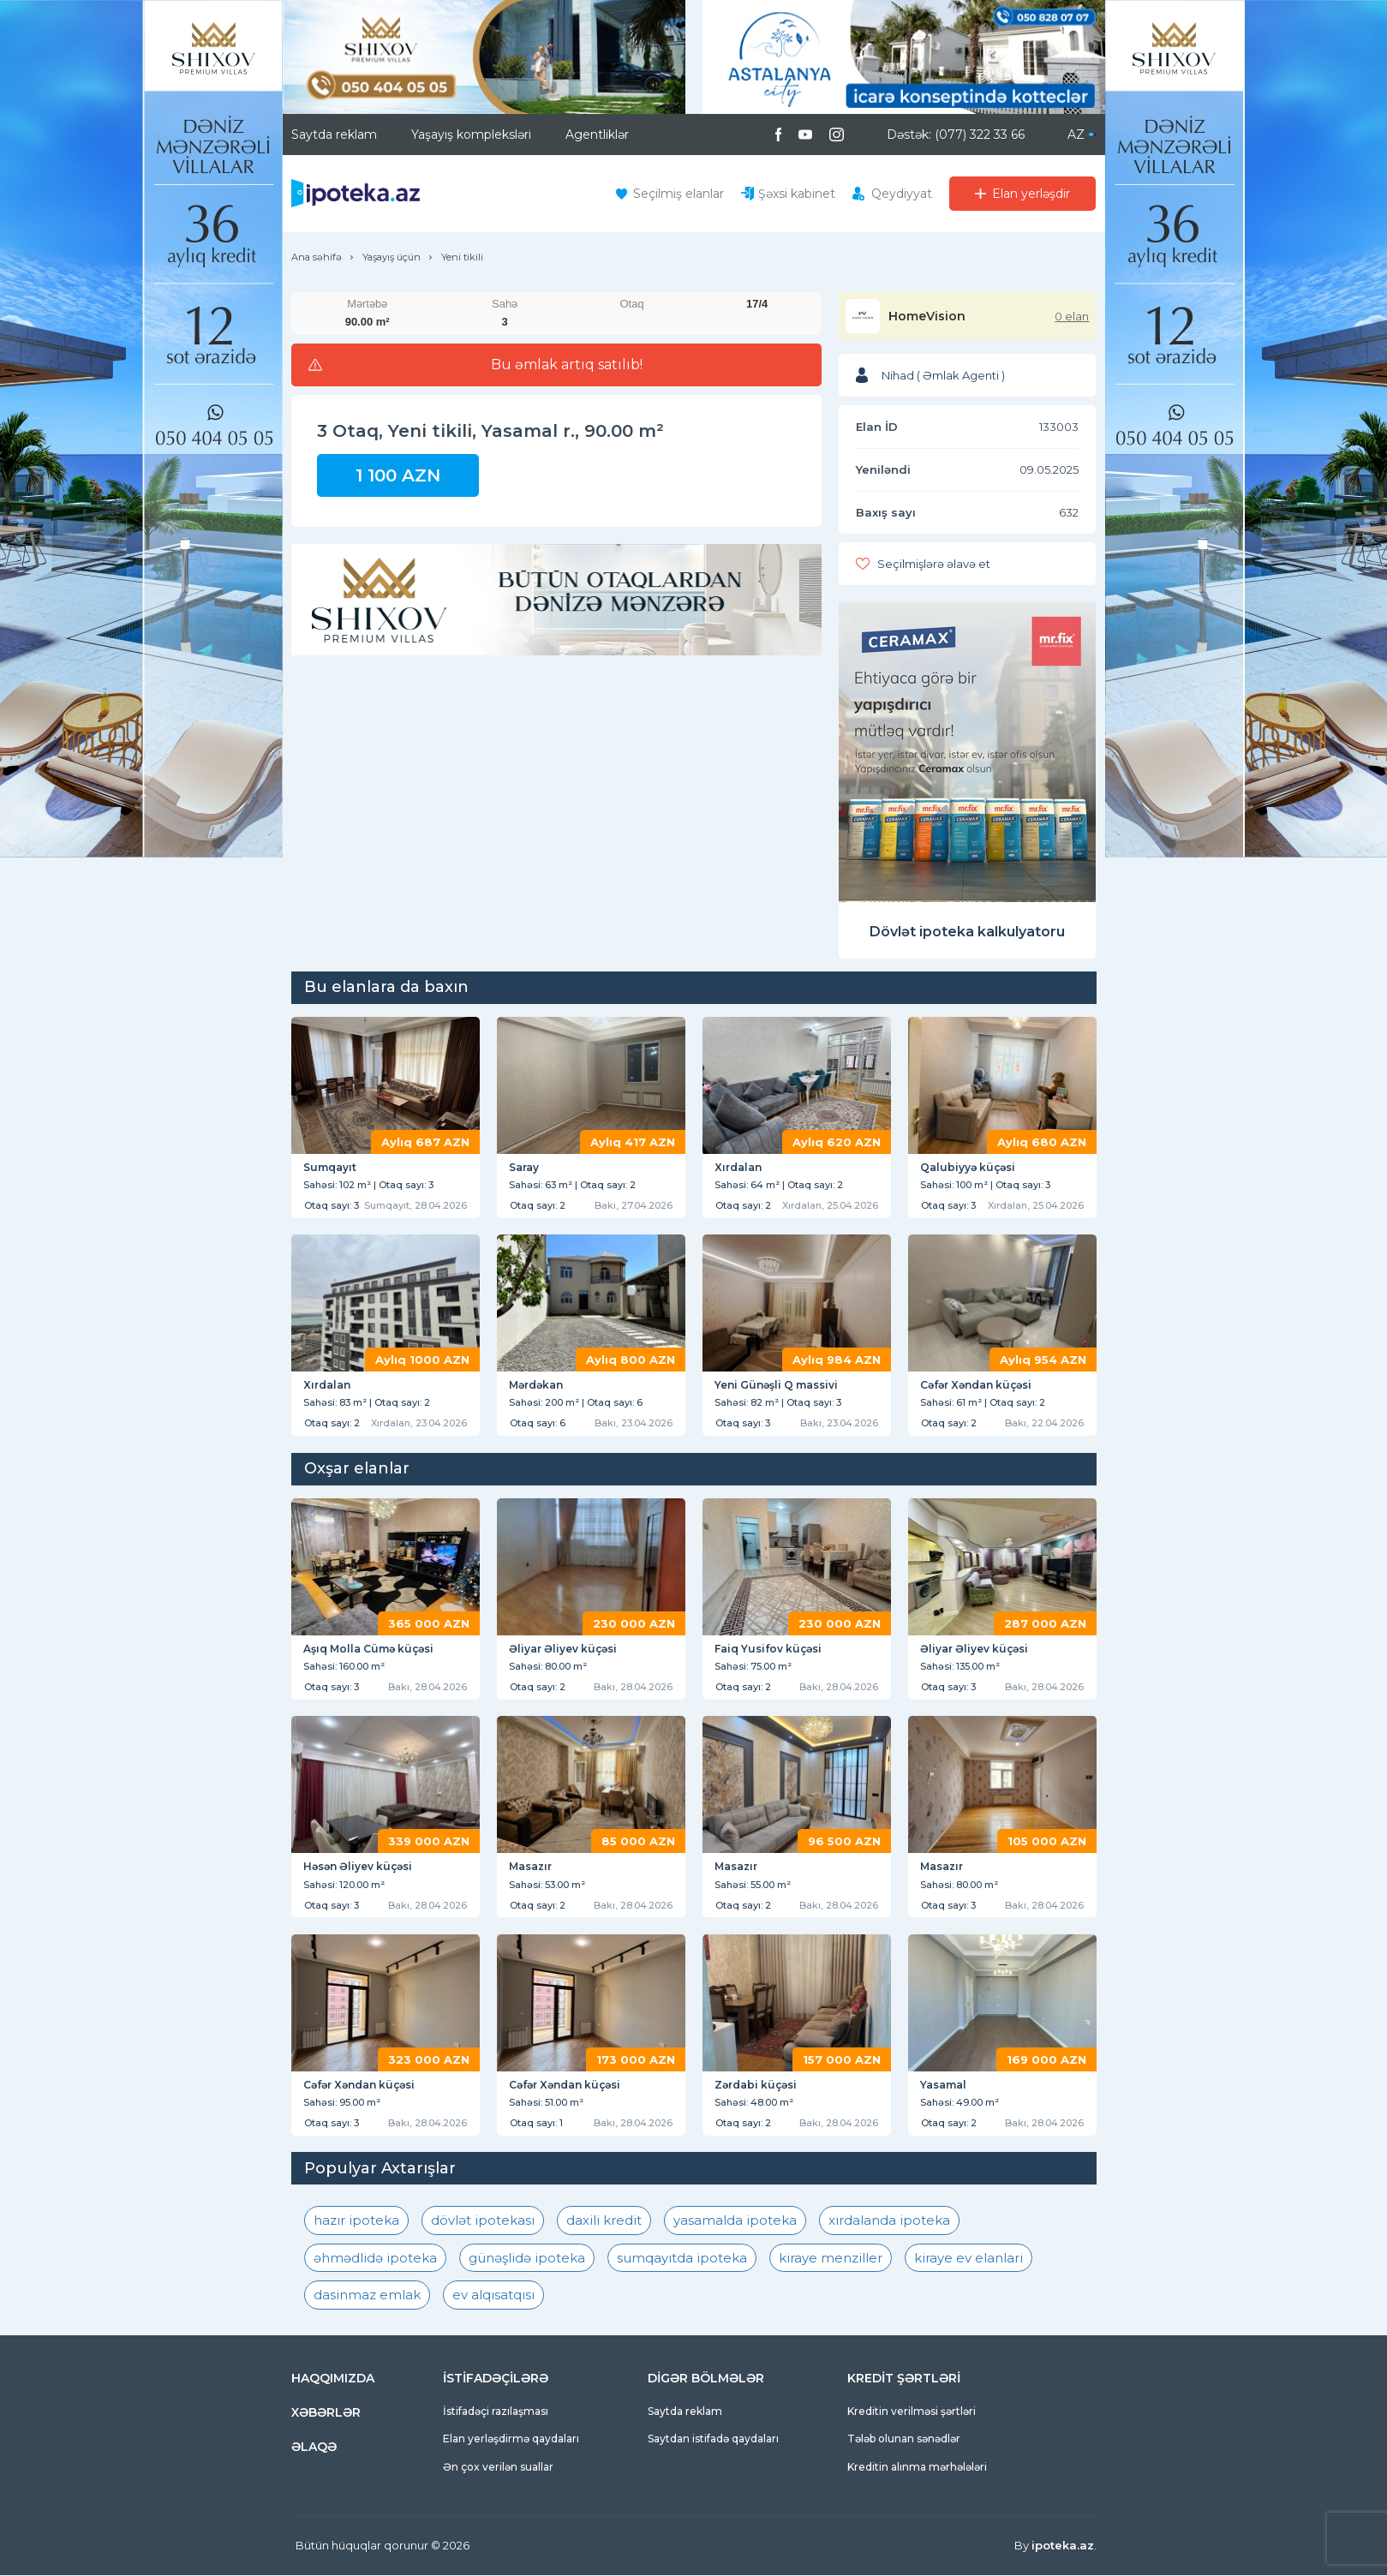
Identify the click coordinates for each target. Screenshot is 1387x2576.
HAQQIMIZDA (332, 2379)
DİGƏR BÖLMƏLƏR (706, 2379)
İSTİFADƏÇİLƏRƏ (495, 2379)
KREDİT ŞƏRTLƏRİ (903, 2379)
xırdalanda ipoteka (889, 2222)
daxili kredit (604, 2222)
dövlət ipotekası (483, 2222)
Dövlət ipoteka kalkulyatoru (967, 931)
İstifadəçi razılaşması (495, 2412)
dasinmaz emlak (367, 2296)
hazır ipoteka (356, 2222)
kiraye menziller (830, 2258)
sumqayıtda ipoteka (682, 2258)
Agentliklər (597, 134)
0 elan (1072, 316)
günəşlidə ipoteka (527, 2258)
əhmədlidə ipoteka (375, 2258)
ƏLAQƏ (314, 2447)
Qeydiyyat (901, 193)
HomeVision (927, 316)
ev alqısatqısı (493, 2296)
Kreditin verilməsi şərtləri (911, 2412)
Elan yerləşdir (1031, 193)
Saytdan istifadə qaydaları (713, 2440)
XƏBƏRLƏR (326, 2413)
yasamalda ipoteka (735, 2222)
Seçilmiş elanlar (678, 193)
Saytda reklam (334, 134)
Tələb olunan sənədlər (903, 2440)
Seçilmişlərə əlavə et (933, 564)
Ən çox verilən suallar (498, 2467)
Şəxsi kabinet (796, 193)
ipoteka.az (1062, 2547)
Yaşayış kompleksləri (471, 134)
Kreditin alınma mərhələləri (917, 2467)
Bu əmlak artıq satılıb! (567, 365)
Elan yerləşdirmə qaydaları (511, 2440)
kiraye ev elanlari (968, 2258)
